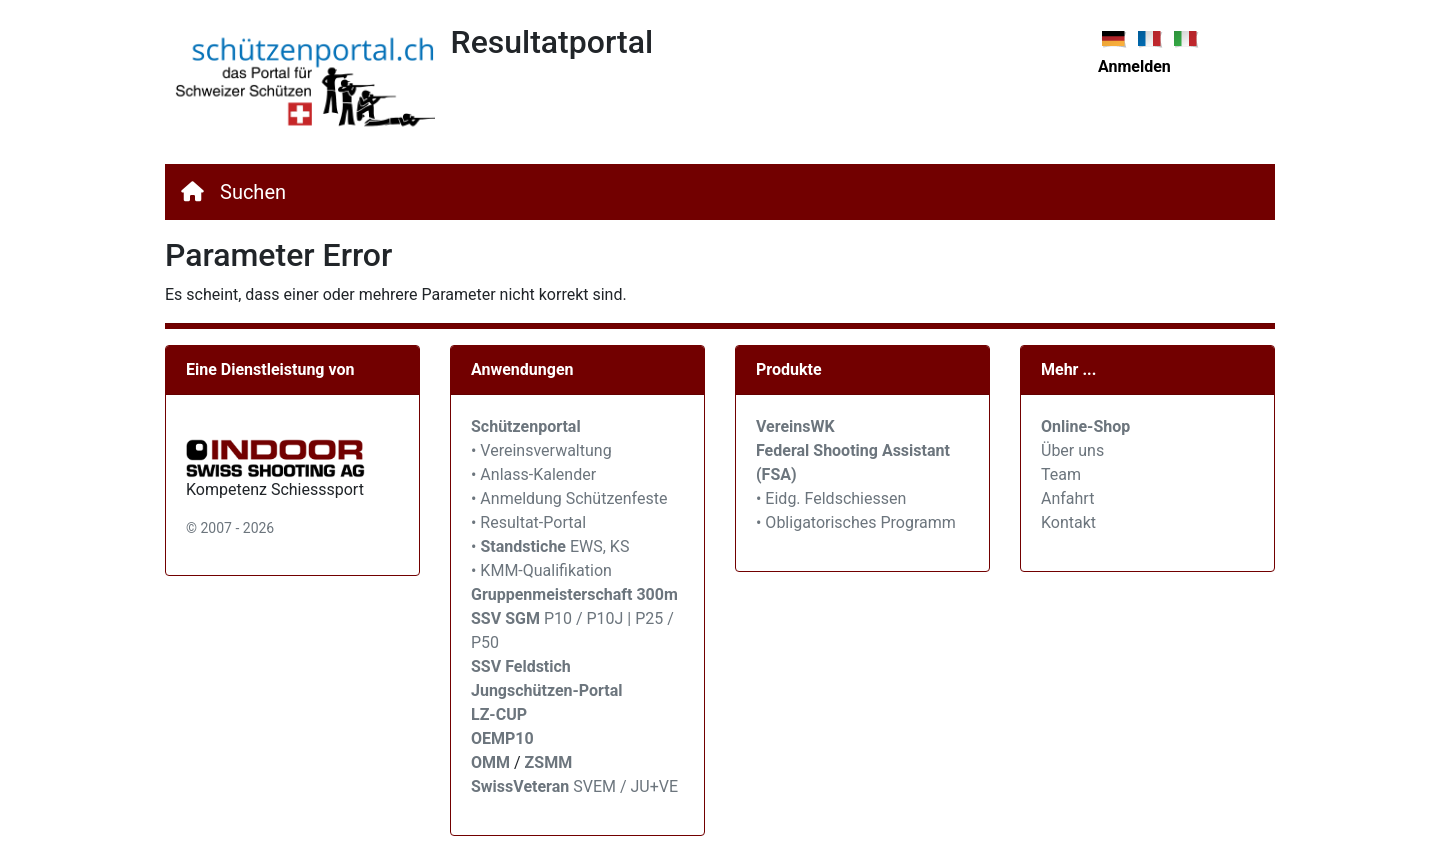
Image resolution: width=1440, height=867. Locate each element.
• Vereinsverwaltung (541, 450)
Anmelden (1134, 66)
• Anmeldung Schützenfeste (569, 498)
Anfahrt (1067, 498)
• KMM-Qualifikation (541, 570)
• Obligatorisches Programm (856, 522)
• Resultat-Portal (528, 522)
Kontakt (1068, 522)
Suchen (253, 192)
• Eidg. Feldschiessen (831, 498)
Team (1061, 474)
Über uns (1072, 450)
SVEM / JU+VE (625, 786)
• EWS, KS (550, 546)
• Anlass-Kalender (533, 474)
